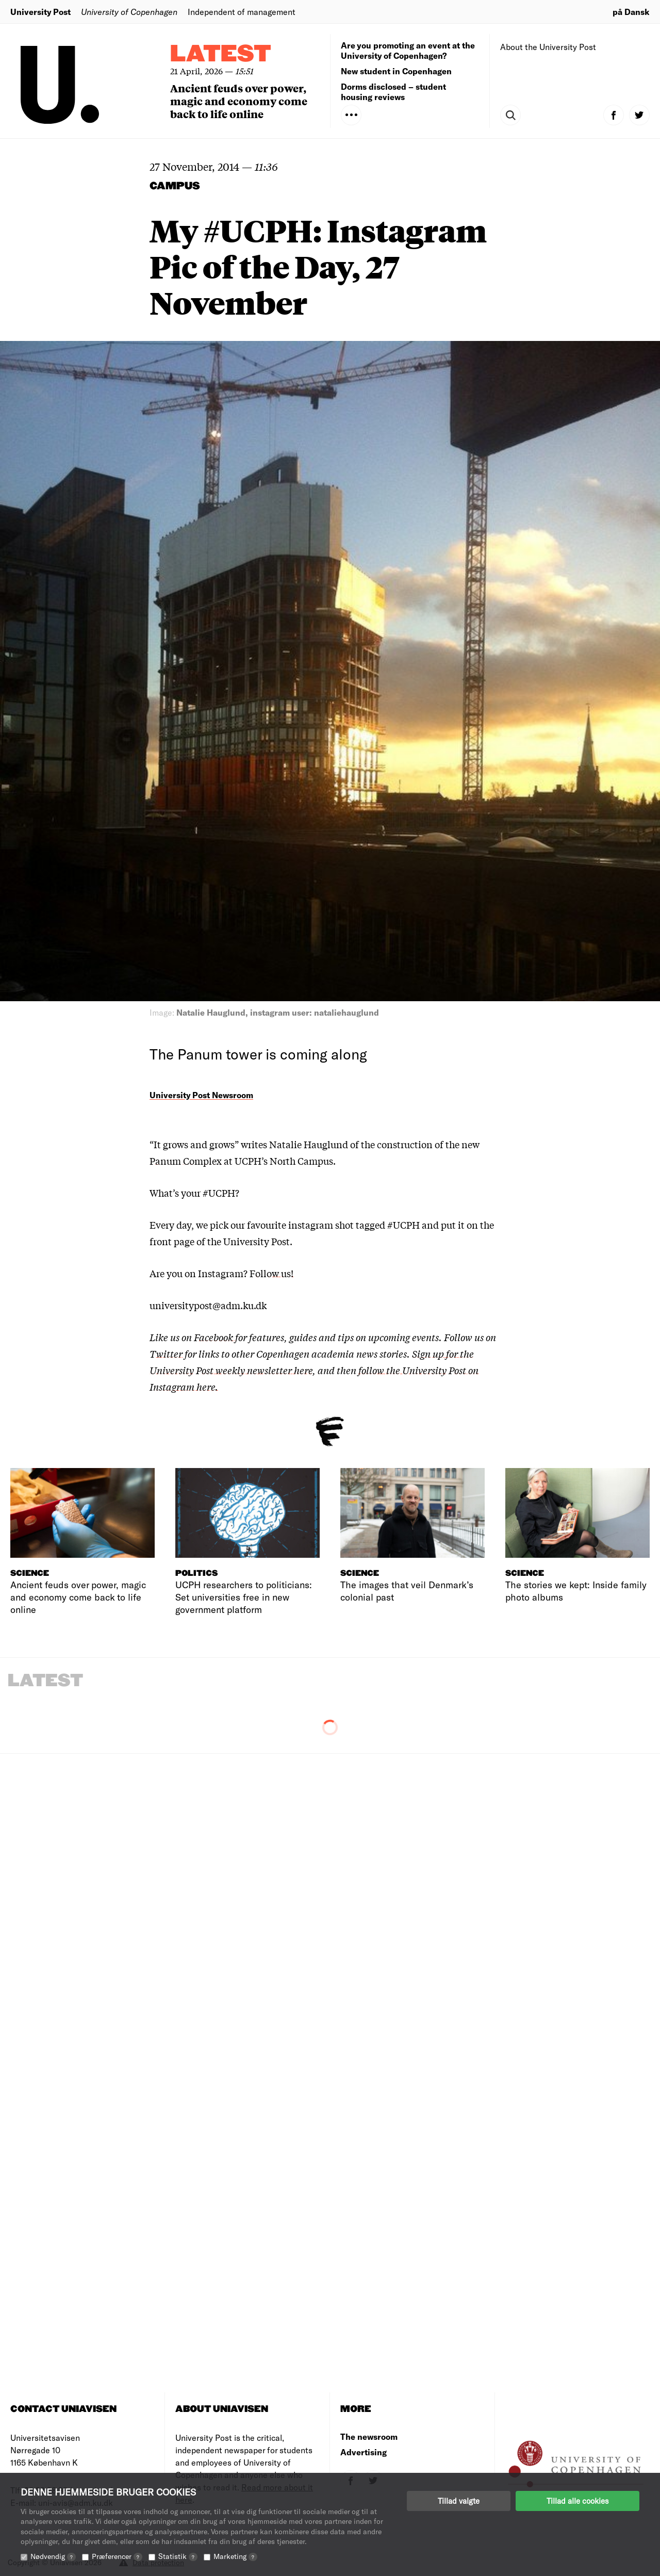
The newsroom (369, 2436)
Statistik (177, 2556)
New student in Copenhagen (396, 71)
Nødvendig (53, 2556)
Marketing (235, 2556)
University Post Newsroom (201, 1095)
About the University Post (548, 47)
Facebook (214, 1337)
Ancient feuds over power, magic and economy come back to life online (238, 100)
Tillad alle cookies (577, 2500)
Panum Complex (187, 1160)
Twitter (166, 1353)
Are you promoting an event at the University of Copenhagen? (408, 50)
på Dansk (631, 12)
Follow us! (271, 1273)
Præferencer (117, 2556)
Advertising (363, 2452)
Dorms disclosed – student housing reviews (393, 91)
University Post (40, 12)
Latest (220, 54)
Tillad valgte (459, 2500)
